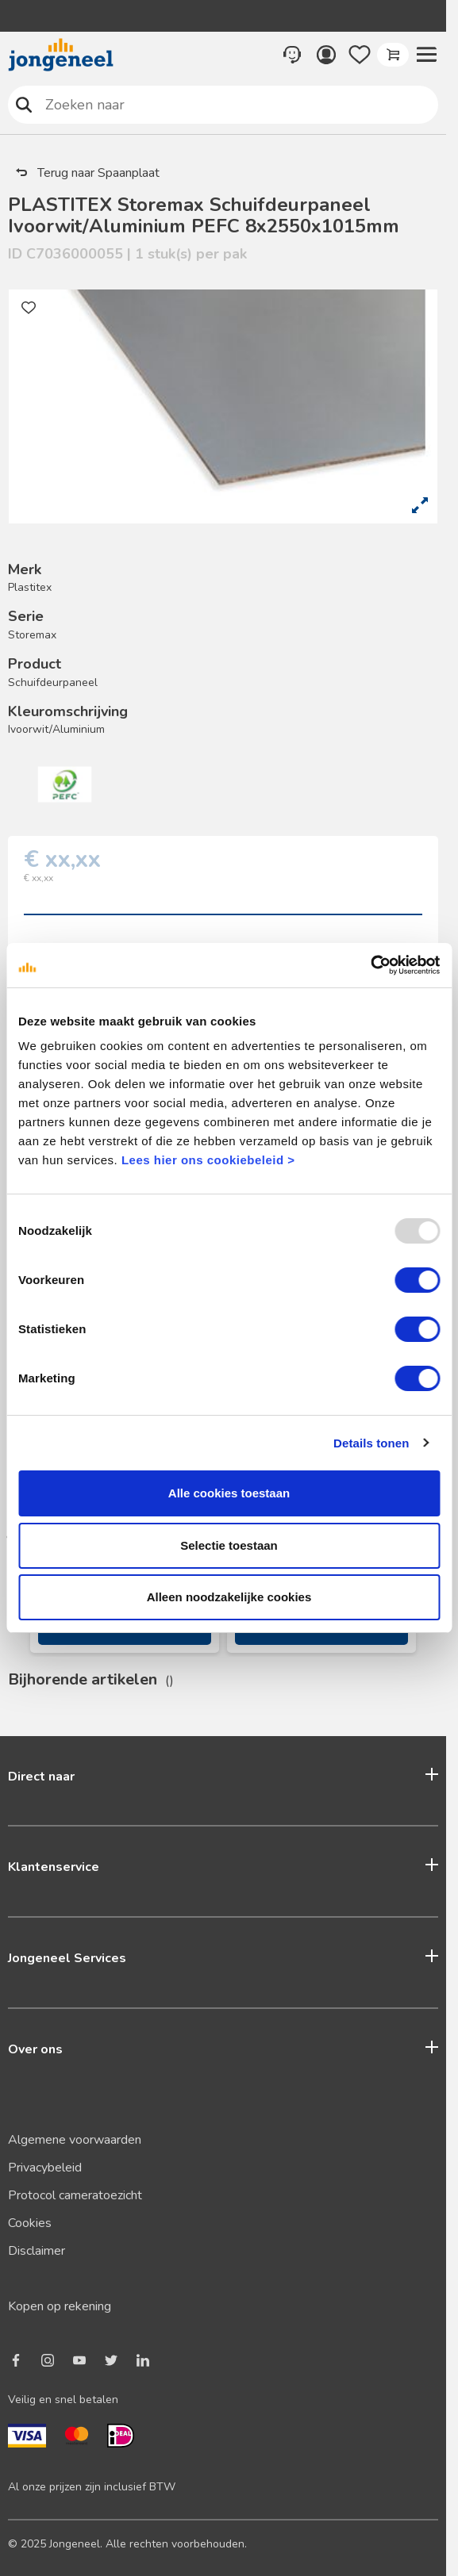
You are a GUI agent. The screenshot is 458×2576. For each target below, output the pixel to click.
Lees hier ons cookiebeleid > (208, 1160)
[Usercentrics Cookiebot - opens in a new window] (370, 965)
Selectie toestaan (229, 1545)
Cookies (30, 2223)
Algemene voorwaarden (74, 2140)
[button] (426, 55)
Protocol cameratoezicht (75, 2195)
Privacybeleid (45, 2167)
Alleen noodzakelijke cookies (229, 1597)
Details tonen (371, 1443)
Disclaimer (36, 2251)
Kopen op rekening (59, 2306)
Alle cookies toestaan (229, 1493)
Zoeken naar (24, 104)
